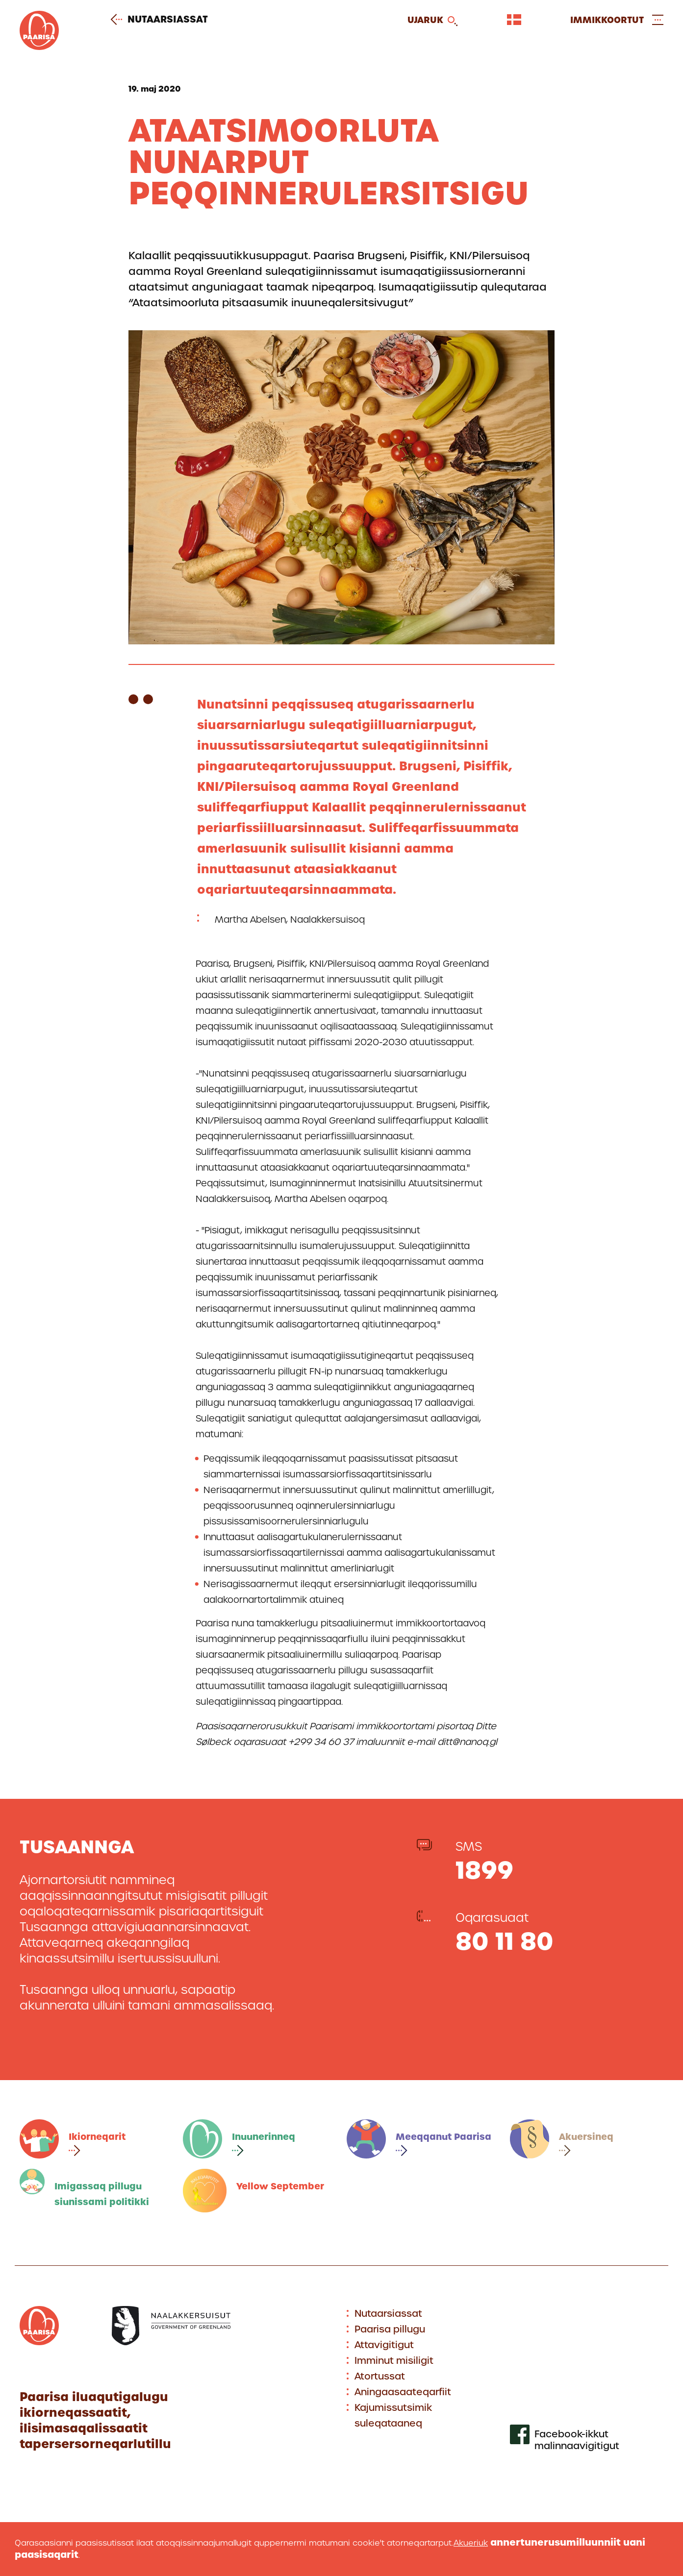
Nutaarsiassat (163, 19)
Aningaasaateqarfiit (402, 2392)
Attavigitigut (384, 2345)
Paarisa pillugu (389, 2329)
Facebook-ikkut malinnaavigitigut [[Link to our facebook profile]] (576, 2440)
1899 (484, 1870)
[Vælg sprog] (514, 19)
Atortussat (379, 2376)
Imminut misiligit (393, 2360)
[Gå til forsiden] (39, 46)
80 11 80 (504, 1941)
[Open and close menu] (616, 19)
